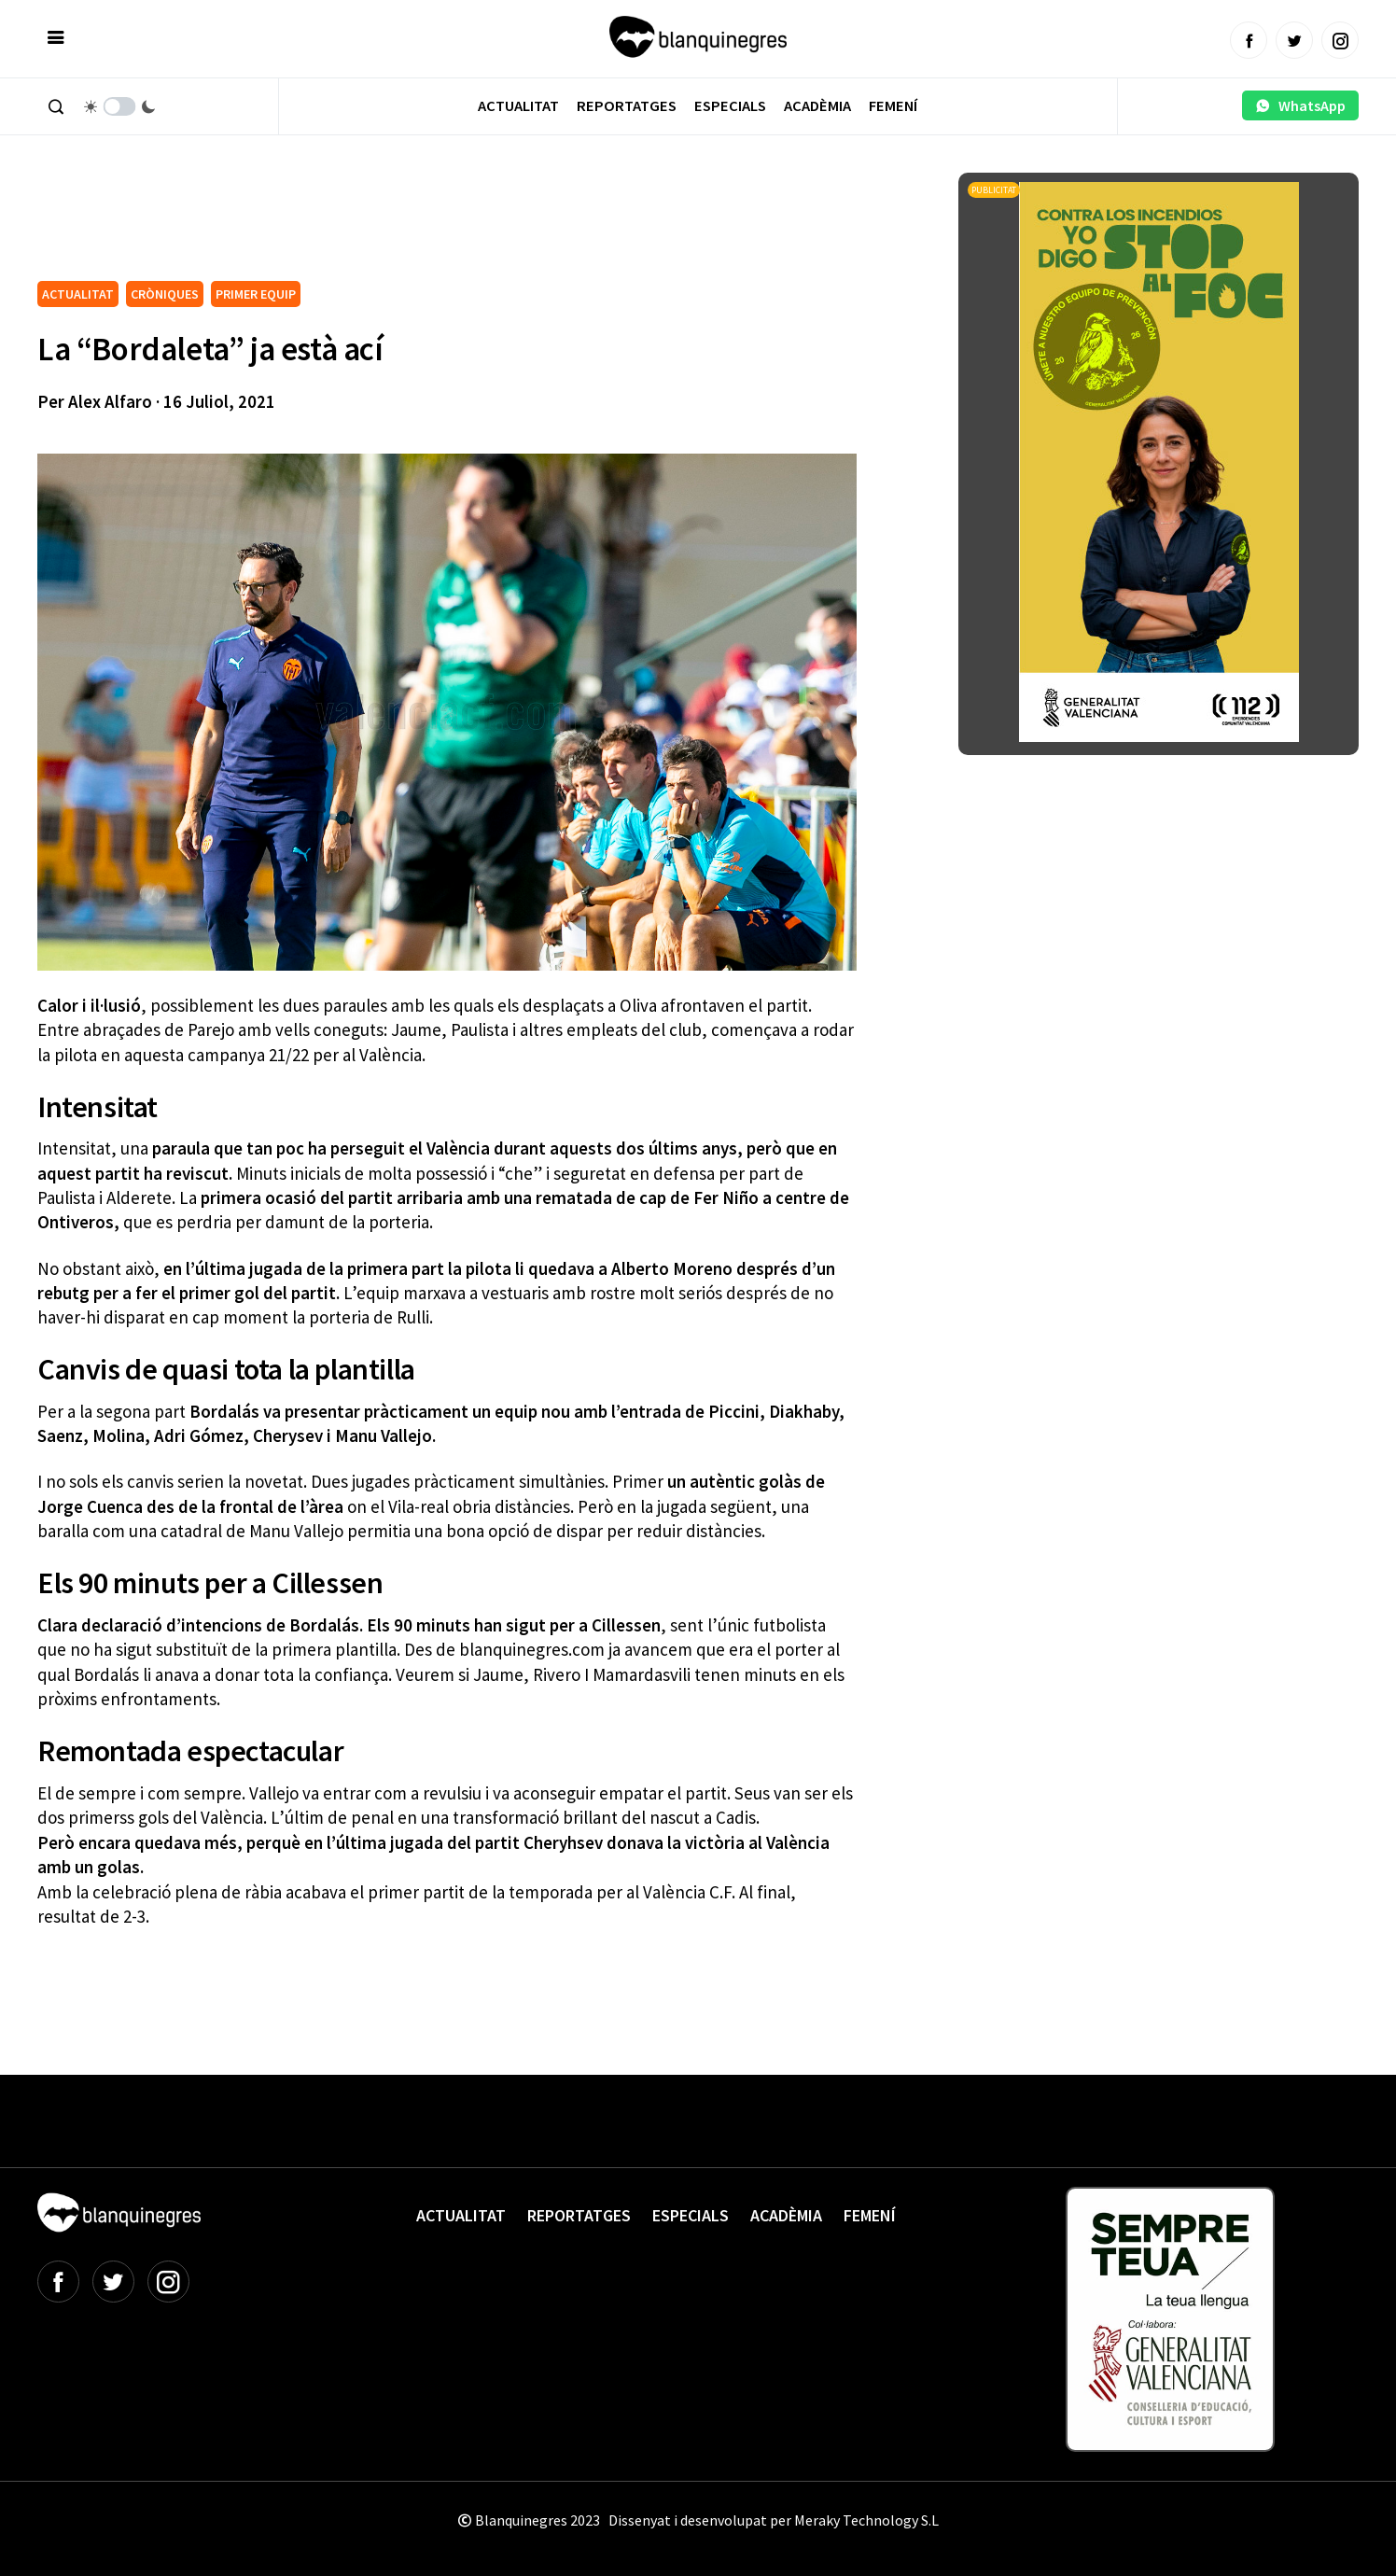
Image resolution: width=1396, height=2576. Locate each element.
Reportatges (627, 106)
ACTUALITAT (78, 294)
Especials (730, 106)
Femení (893, 106)
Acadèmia (817, 106)
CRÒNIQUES (165, 294)
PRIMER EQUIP (256, 294)
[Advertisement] (377, 224)
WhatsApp (1300, 105)
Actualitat (518, 106)
